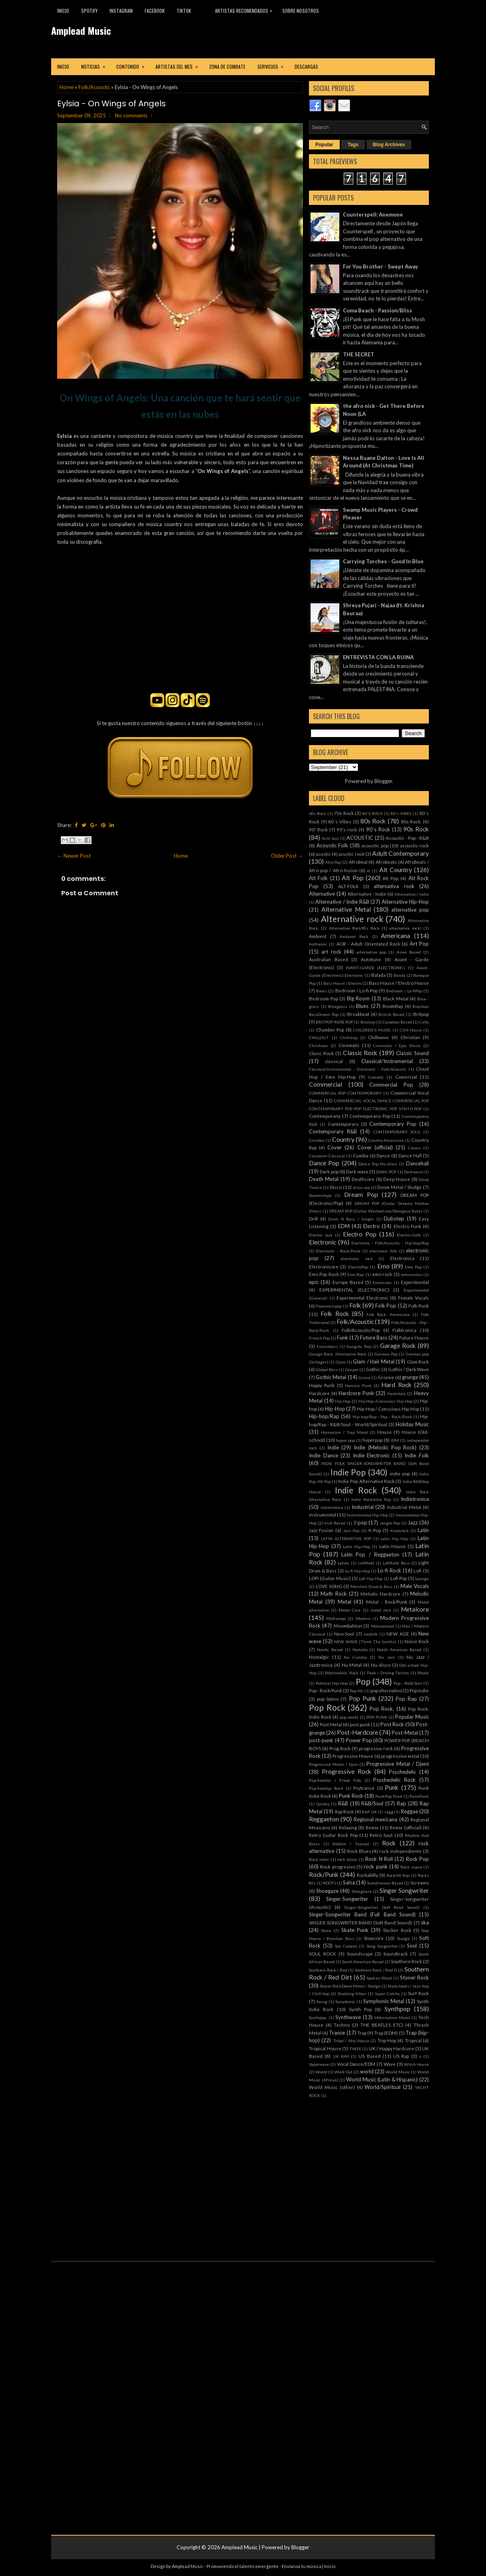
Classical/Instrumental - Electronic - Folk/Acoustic (357, 1069)
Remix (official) (405, 1827)
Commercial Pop (391, 1084)
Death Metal (324, 1179)
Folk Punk (418, 1305)
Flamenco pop (329, 1306)
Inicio (63, 10)
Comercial (406, 1076)
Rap (401, 1803)
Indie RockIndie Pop (371, 1499)
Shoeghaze (362, 1891)
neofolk (371, 1634)
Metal (344, 1601)
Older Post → (287, 856)
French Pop (319, 1338)
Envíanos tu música (301, 2566)
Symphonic (345, 2001)
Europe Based (348, 1282)
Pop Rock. (382, 1708)
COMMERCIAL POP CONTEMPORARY (345, 1093)
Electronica (402, 1258)
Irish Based (334, 1523)
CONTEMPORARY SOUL (396, 1131)
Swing (321, 2001)
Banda (399, 975)
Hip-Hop (335, 1408)
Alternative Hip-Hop (405, 901)
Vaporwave (319, 2064)
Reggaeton (324, 1819)
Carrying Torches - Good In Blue (383, 561)
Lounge (422, 1578)
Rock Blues (359, 1851)
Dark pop (329, 1171)
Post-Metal (405, 1732)
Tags (353, 144)
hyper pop (345, 1440)
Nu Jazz (386, 1657)
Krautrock (399, 1530)
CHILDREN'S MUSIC (372, 1030)
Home (67, 87)
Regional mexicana (375, 1819)
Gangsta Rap (359, 1346)
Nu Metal (352, 1665)
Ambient (318, 936)
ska (425, 1922)
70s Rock (344, 813)
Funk (342, 1337)
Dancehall (417, 1163)
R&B (343, 1803)
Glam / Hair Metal (373, 1361)
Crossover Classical (327, 1155)
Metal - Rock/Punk (386, 1601)
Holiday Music (412, 1424)
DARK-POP (386, 1171)
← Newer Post (74, 856)
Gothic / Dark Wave (408, 1369)
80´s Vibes (339, 821)
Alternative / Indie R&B (342, 901)
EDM (344, 1226)
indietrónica (332, 1507)
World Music (398, 2071)
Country (343, 1139)
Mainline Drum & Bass (372, 1586)
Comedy (375, 1077)
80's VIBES (401, 813)
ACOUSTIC (360, 838)
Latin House (392, 1546)
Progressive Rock (346, 1771)
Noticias (95, 64)
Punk (391, 1787)
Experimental (415, 1282)
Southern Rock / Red (328, 1970)
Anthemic (318, 944)
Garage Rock (398, 1345)
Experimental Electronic (362, 1297)
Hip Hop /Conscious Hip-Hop (385, 1401)
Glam (341, 1362)
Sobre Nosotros (300, 10)
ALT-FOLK (348, 886)
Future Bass (373, 1337)
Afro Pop (333, 862)
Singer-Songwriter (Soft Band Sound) (382, 1907)
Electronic (322, 1242)
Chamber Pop (330, 1029)
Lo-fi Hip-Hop (357, 1570)
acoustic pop (374, 845)
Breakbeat (358, 1014)
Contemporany (325, 1116)
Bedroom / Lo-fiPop (404, 990)
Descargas (306, 66)
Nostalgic (319, 1657)
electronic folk (383, 1250)
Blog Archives (389, 144)
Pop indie (419, 1690)
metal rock (380, 1610)
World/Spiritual (382, 2087)
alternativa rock (394, 886)
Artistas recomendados (245, 9)
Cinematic (349, 1045)
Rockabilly (367, 1875)
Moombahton (348, 1625)
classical (334, 1061)
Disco (336, 1187)
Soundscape (360, 1953)
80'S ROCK (373, 813)
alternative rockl (405, 928)
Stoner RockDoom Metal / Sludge (350, 1986)
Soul (412, 1945)
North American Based (399, 1649)
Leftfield (366, 1562)
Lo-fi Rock (389, 1570)
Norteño (360, 1649)
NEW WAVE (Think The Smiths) (365, 1641)
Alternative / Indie (411, 894)
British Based (391, 1014)
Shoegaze (327, 1891)
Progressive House (353, 1756)
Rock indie (319, 1859)
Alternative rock (352, 919)
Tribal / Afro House (351, 2040)
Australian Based (328, 959)
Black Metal (395, 998)
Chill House (411, 1030)
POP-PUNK (376, 1717)
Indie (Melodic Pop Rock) (385, 1447)
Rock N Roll (379, 1859)
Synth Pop (360, 2009)
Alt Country (395, 869)
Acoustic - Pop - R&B (407, 838)
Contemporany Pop (369, 1116)
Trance (337, 2032)
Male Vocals (414, 1586)
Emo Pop (413, 1266)
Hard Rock (396, 1384)
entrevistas (411, 1274)
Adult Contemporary (400, 853)
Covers (414, 1147)
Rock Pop (417, 1859)
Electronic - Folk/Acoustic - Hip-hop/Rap (390, 1242)
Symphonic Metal (383, 2001)
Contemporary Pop (392, 1124)
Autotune (371, 959)
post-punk (321, 1740)
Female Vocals (413, 1297)
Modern (363, 1618)
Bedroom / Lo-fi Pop (356, 990)
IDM (395, 1440)
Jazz (413, 1522)
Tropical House (325, 2048)
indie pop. (400, 1473)
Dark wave (357, 1171)
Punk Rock (351, 1796)
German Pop (386, 1354)
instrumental (322, 1514)
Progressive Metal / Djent (397, 1764)
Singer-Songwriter (347, 1899)
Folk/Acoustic (94, 87)
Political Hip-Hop (332, 1683)
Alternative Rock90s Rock (354, 928)
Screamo (419, 1882)
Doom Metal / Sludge (399, 1187)
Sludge (403, 1938)
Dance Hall (410, 1155)
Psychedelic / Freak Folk (335, 1780)
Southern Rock (406, 1961)
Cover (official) (375, 1147)
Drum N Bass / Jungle (351, 1218)
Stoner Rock (414, 1977)
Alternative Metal (346, 909)
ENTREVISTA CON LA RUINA (378, 657)
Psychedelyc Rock (326, 1788)
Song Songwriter (382, 1946)
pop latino (328, 1698)
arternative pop (371, 952)
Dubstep (394, 1218)
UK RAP (341, 2056)
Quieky (322, 1803)
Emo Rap (355, 1274)
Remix (372, 1827)
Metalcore (415, 1609)
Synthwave (348, 2017)
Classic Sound (412, 1053)
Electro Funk (407, 1226)
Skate (326, 1930)
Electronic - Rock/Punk (338, 1250)
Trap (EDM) (386, 2032)
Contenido (132, 64)
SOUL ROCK (322, 1953)
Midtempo (336, 1618)
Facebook (155, 10)
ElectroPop (358, 1266)
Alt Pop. (390, 878)
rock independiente (400, 1851)
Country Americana (386, 1140)
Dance (383, 1155)
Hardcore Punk (356, 1393)
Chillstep (348, 1037)
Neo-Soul (344, 1633)
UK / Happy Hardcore (391, 2048)
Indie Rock (356, 1490)
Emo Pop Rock (324, 1274)
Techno (342, 2024)
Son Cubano (346, 1946)
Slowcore (374, 1938)
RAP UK (369, 1811)
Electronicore (324, 1266)
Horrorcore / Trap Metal (344, 1432)
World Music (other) (332, 2087)
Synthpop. (318, 2017)
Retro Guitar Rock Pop (333, 1835)
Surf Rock (418, 1993)
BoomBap (392, 1006)
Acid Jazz (330, 838)
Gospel (352, 1369)
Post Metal (331, 1724)
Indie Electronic (371, 1455)
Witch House (416, 2064)
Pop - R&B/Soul (408, 1683)
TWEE (355, 2048)
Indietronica (415, 1499)
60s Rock (317, 813)
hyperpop (372, 1440)
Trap (361, 2032)
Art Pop (419, 943)
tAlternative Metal (392, 2017)
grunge (410, 1377)
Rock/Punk (324, 1874)
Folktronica (404, 1330)
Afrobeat (358, 862)
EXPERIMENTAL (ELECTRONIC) (354, 1289)
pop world (349, 1717)
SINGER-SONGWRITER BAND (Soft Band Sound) (360, 1922)
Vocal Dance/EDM (356, 2064)
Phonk (423, 1672)
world (367, 2071)
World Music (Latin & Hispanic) (382, 2079)
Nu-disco (380, 1665)
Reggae (409, 1811)
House (384, 1432)
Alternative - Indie (367, 893)
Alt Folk (318, 878)
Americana (395, 935)
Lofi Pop (398, 1578)
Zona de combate (227, 66)
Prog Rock (340, 1748)
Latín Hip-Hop (356, 1546)
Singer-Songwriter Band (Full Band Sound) (362, 1914)
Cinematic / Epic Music (397, 1045)
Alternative (322, 893)
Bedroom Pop (323, 998)
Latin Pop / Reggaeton (370, 1554)
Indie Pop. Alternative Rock (366, 1481)
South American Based (363, 1961)
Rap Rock (344, 1811)
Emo (383, 1266)
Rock (389, 1843)
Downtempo (320, 1195)
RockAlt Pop (397, 1875)
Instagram (121, 10)
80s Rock (373, 821)
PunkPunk (419, 1796)
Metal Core (350, 1610)
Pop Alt (356, 1690)
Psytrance (363, 1788)
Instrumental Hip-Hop (367, 1515)
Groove (386, 1377)
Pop (363, 1681)
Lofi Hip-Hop (370, 1578)
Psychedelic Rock (394, 1780)
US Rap (401, 2056)
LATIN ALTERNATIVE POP (346, 1538)
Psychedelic (402, 1772)
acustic (323, 854)
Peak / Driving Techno (388, 1672)
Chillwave (378, 1037)
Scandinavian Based (385, 1882)
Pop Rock (327, 1707)
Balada (378, 975)
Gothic (373, 1369)
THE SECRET (358, 354)
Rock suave (411, 1866)
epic (314, 1282)
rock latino (347, 1859)
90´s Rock (378, 829)
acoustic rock (414, 845)
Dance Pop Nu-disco (378, 1163)
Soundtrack (395, 1953)
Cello (424, 1022)
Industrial (363, 1507)
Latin (423, 1530)
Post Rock (392, 1724)
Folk (355, 1305)
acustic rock (351, 854)
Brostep (368, 1022)
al (368, 870)
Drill (313, 1218)
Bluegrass (337, 1006)
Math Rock (334, 1593)
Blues (362, 1006)
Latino (343, 1562)
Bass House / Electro (342, 983)
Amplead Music (81, 30)
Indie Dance (323, 1455)
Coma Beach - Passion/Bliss (377, 310)
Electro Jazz (321, 1234)
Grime (364, 1377)
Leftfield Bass (396, 1562)
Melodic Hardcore (380, 1593)
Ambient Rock (353, 936)
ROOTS (329, 1882)
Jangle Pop (390, 1523)
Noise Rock (416, 1641)
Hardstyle (396, 1393)
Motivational (382, 1626)
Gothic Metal (331, 1377)
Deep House (396, 1179)
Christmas (318, 1045)
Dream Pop (361, 1194)
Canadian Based (397, 1022)
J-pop (360, 1522)
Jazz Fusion (321, 1530)
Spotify (89, 10)
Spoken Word (379, 1978)
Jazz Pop (351, 1530)
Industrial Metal (404, 1507)
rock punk (375, 1866)
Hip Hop (343, 1401)
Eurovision (382, 1282)
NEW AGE (397, 1633)
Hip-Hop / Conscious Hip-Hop (388, 1408)
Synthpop (397, 2008)
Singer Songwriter (404, 1890)
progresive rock (376, 1748)
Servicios (273, 64)
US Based (369, 2056)
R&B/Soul (372, 1803)
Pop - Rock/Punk (325, 1690)
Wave (390, 2064)
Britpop (421, 1014)
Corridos (317, 1140)
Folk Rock (335, 1313)
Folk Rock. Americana (388, 1314)
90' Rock (318, 829)
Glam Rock (418, 1361)
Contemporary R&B (333, 1131)
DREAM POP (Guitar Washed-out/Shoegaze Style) (375, 1210)
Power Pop (359, 1740)
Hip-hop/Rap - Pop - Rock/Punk (382, 1416)
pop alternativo (386, 1690)
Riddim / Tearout (351, 1843)
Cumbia (360, 1155)
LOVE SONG (329, 1586)
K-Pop (374, 1530)
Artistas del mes (179, 64)
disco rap (361, 1187)
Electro (371, 1226)
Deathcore (363, 1179)
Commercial (325, 1084)
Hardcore (319, 1393)
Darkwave (413, 1171)
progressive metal (400, 1756)
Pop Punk (362, 1698)
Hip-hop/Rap (324, 1416)
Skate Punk (354, 1930)
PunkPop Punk (388, 1796)
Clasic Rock (321, 1053)
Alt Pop (352, 877)
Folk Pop (385, 1305)
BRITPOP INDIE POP (334, 1022)
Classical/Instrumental (387, 1061)
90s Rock (416, 829)
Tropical (413, 2040)
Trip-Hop (387, 2040)
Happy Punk (322, 1385)
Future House (414, 1337)
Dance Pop (324, 1163)
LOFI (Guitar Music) (330, 1578)
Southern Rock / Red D (376, 1970)
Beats (321, 990)
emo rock (382, 1274)
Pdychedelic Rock (342, 1672)
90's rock (347, 829)
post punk (360, 1724)
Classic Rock (360, 1052)
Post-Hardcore (357, 1732)
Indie (333, 1447)
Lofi (418, 1570)
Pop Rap (406, 1698)
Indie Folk (416, 1455)
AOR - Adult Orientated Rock (368, 943)
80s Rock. (411, 821)
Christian (410, 1037)
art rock (331, 951)
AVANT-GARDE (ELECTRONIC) (376, 967)
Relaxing (348, 1827)
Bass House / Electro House (399, 983)
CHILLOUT (319, 1037)
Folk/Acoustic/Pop (361, 1330)
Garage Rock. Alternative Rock (337, 1354)
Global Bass (326, 1369)
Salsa (349, 1882)
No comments (131, 115)
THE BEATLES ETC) (382, 2024)
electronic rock (357, 1258)
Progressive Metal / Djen (333, 1764)
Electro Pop (359, 1234)
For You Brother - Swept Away (380, 266)
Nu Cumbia (355, 1657)
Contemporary (343, 1124)
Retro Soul (381, 1835)
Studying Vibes (352, 1993)
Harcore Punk (358, 1385)
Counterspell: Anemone (373, 214)
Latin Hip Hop (394, 1538)
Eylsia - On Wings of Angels (111, 103)
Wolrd (321, 2071)
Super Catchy (387, 1993)
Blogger (383, 781)
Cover (334, 1147)
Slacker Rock (397, 1930)
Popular (324, 144)
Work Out (344, 2071)
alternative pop (410, 909)
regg (388, 1811)
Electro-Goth (409, 1234)
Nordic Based (330, 1649)
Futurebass (327, 1346)
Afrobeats (386, 862)
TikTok (184, 10)
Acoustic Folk (333, 845)
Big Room (358, 998)
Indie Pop (348, 1472)
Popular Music (412, 1716)
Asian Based (408, 952)
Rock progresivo (337, 1866)
